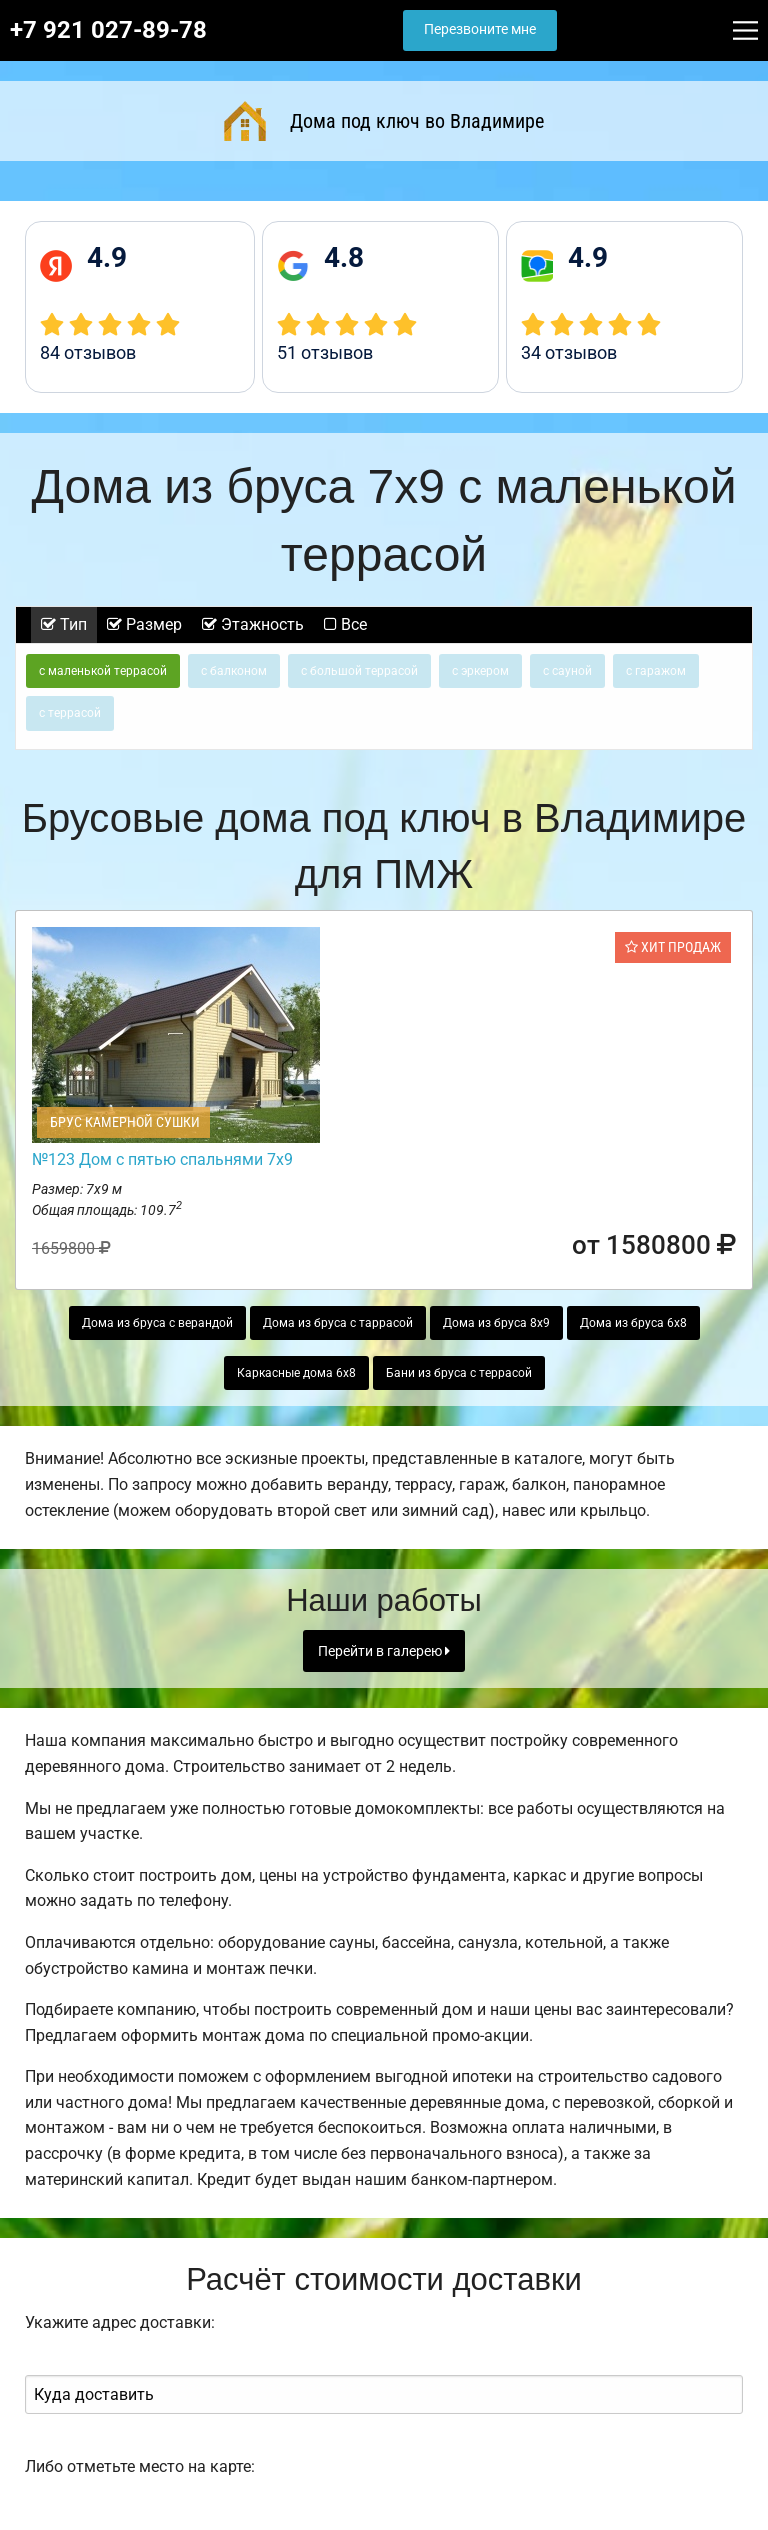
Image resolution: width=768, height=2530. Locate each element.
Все (345, 624)
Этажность (253, 624)
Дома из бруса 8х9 (496, 1323)
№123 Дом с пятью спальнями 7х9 (162, 1159)
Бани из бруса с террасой (459, 1373)
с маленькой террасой (103, 671)
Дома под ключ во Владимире (384, 121)
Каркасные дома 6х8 (296, 1373)
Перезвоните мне (480, 29)
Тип (64, 624)
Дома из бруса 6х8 (633, 1323)
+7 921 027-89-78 (108, 30)
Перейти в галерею (384, 1651)
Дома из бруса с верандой (157, 1323)
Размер (144, 624)
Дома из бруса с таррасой (338, 1323)
